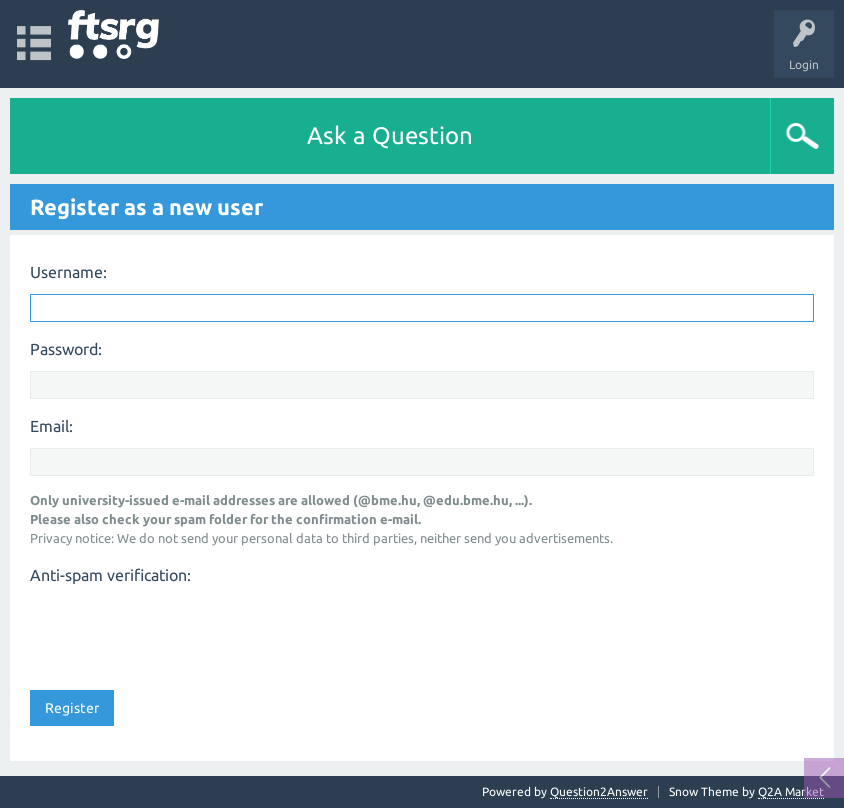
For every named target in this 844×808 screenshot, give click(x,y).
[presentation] (182, 631)
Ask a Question (390, 135)
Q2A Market (791, 791)
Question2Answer (599, 791)
